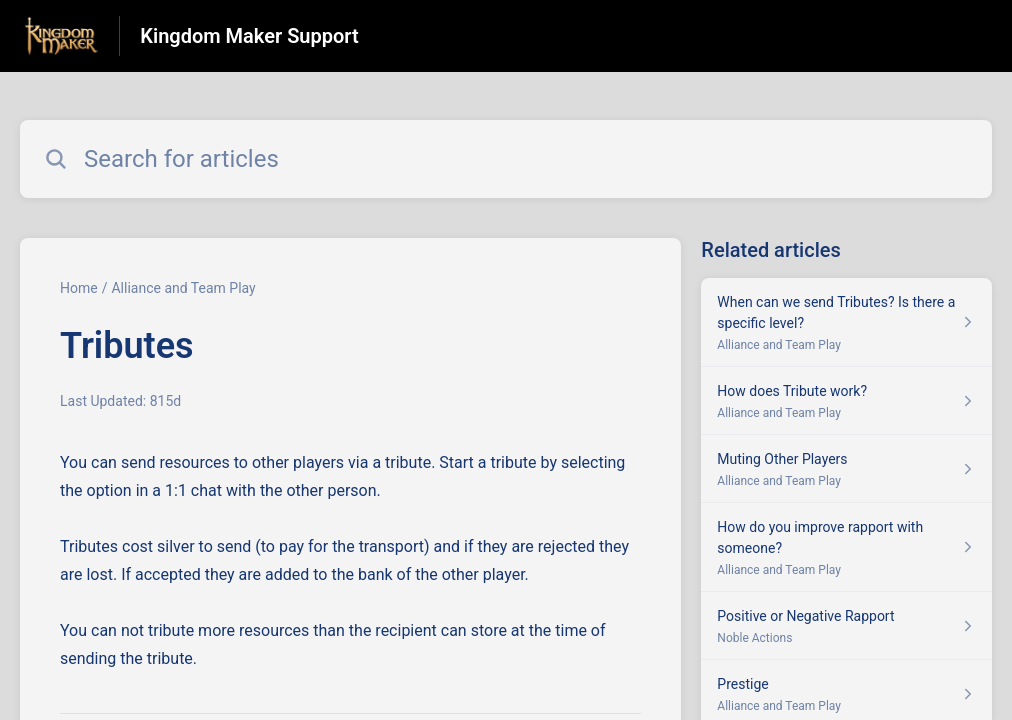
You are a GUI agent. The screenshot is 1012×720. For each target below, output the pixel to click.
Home (79, 288)
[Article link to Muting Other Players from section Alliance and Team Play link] (846, 469)
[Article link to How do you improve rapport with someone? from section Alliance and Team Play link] (846, 547)
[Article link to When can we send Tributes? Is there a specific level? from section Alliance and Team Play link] (846, 322)
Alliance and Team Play (183, 288)
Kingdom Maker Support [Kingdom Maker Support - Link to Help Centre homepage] (249, 36)
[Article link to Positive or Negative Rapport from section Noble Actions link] (846, 626)
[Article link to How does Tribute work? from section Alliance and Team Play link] (846, 401)
